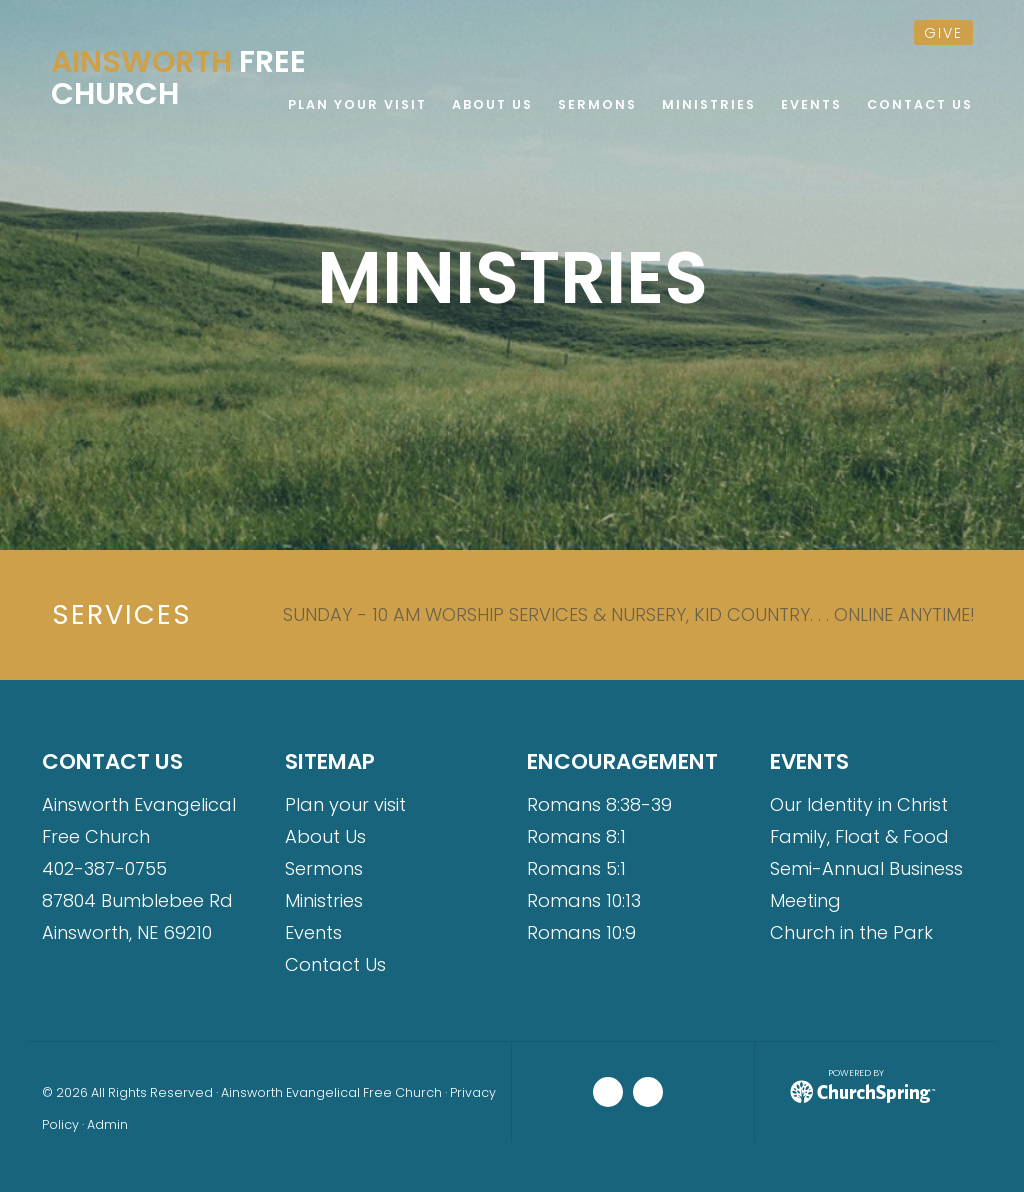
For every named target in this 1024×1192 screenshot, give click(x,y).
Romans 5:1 (576, 868)
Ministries (324, 900)
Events (313, 932)
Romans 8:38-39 (599, 804)
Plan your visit (345, 804)
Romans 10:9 (581, 932)
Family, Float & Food (859, 836)
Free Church (178, 78)
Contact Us (335, 964)
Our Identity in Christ (859, 804)
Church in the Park (851, 932)
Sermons (324, 868)
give (943, 33)
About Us (325, 836)
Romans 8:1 (576, 836)
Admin (107, 1124)
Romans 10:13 (584, 900)
